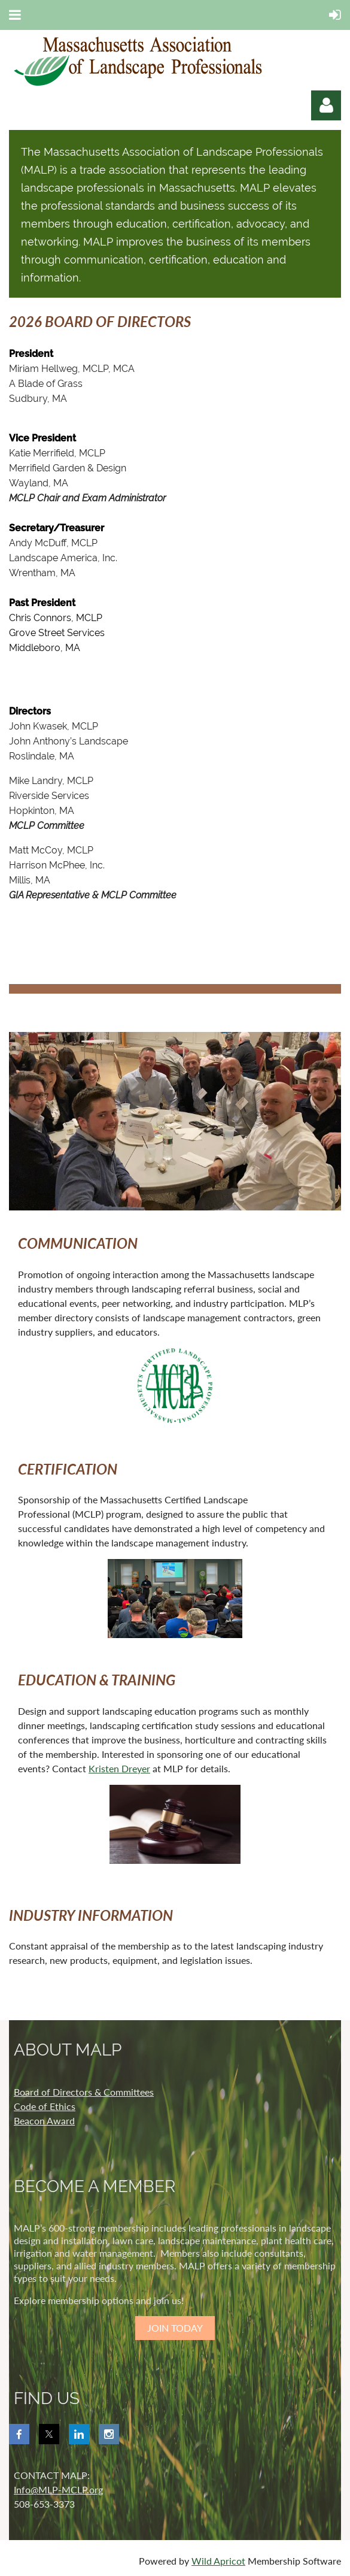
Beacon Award (44, 2120)
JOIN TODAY (175, 2327)
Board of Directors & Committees (84, 2091)
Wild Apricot (218, 2560)
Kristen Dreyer (119, 1768)
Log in (326, 105)
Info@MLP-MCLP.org (58, 2489)
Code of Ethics (44, 2106)
